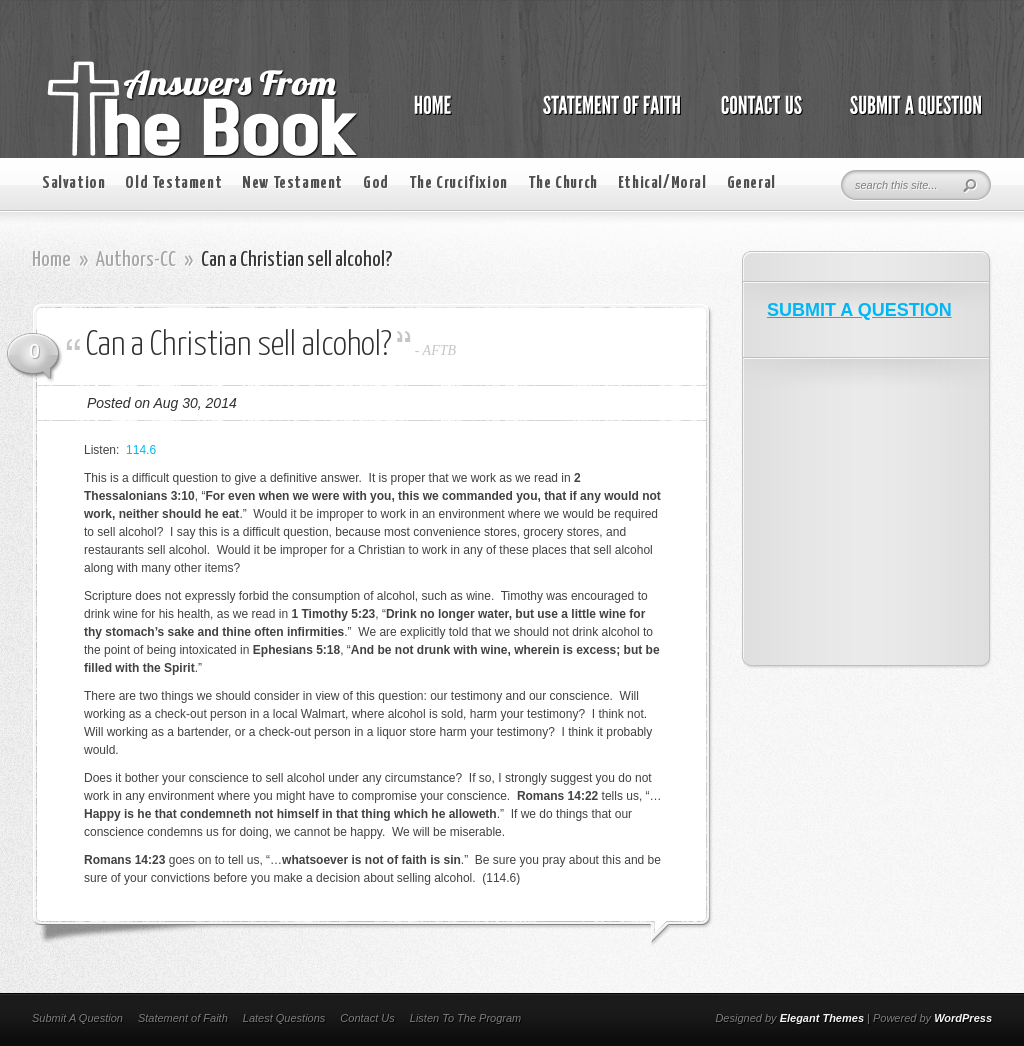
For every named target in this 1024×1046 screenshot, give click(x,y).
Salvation (73, 183)
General (751, 183)
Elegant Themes (822, 1018)
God (376, 183)
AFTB (439, 350)
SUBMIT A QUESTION (859, 310)
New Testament (292, 183)
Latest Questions (284, 1018)
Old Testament (173, 183)
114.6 (141, 450)
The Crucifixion (458, 183)
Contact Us (367, 1018)
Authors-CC (136, 260)
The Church (563, 183)
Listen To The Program (465, 1018)
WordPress (963, 1018)
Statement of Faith (183, 1018)
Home (51, 260)
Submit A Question (77, 1018)
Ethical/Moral (662, 183)
